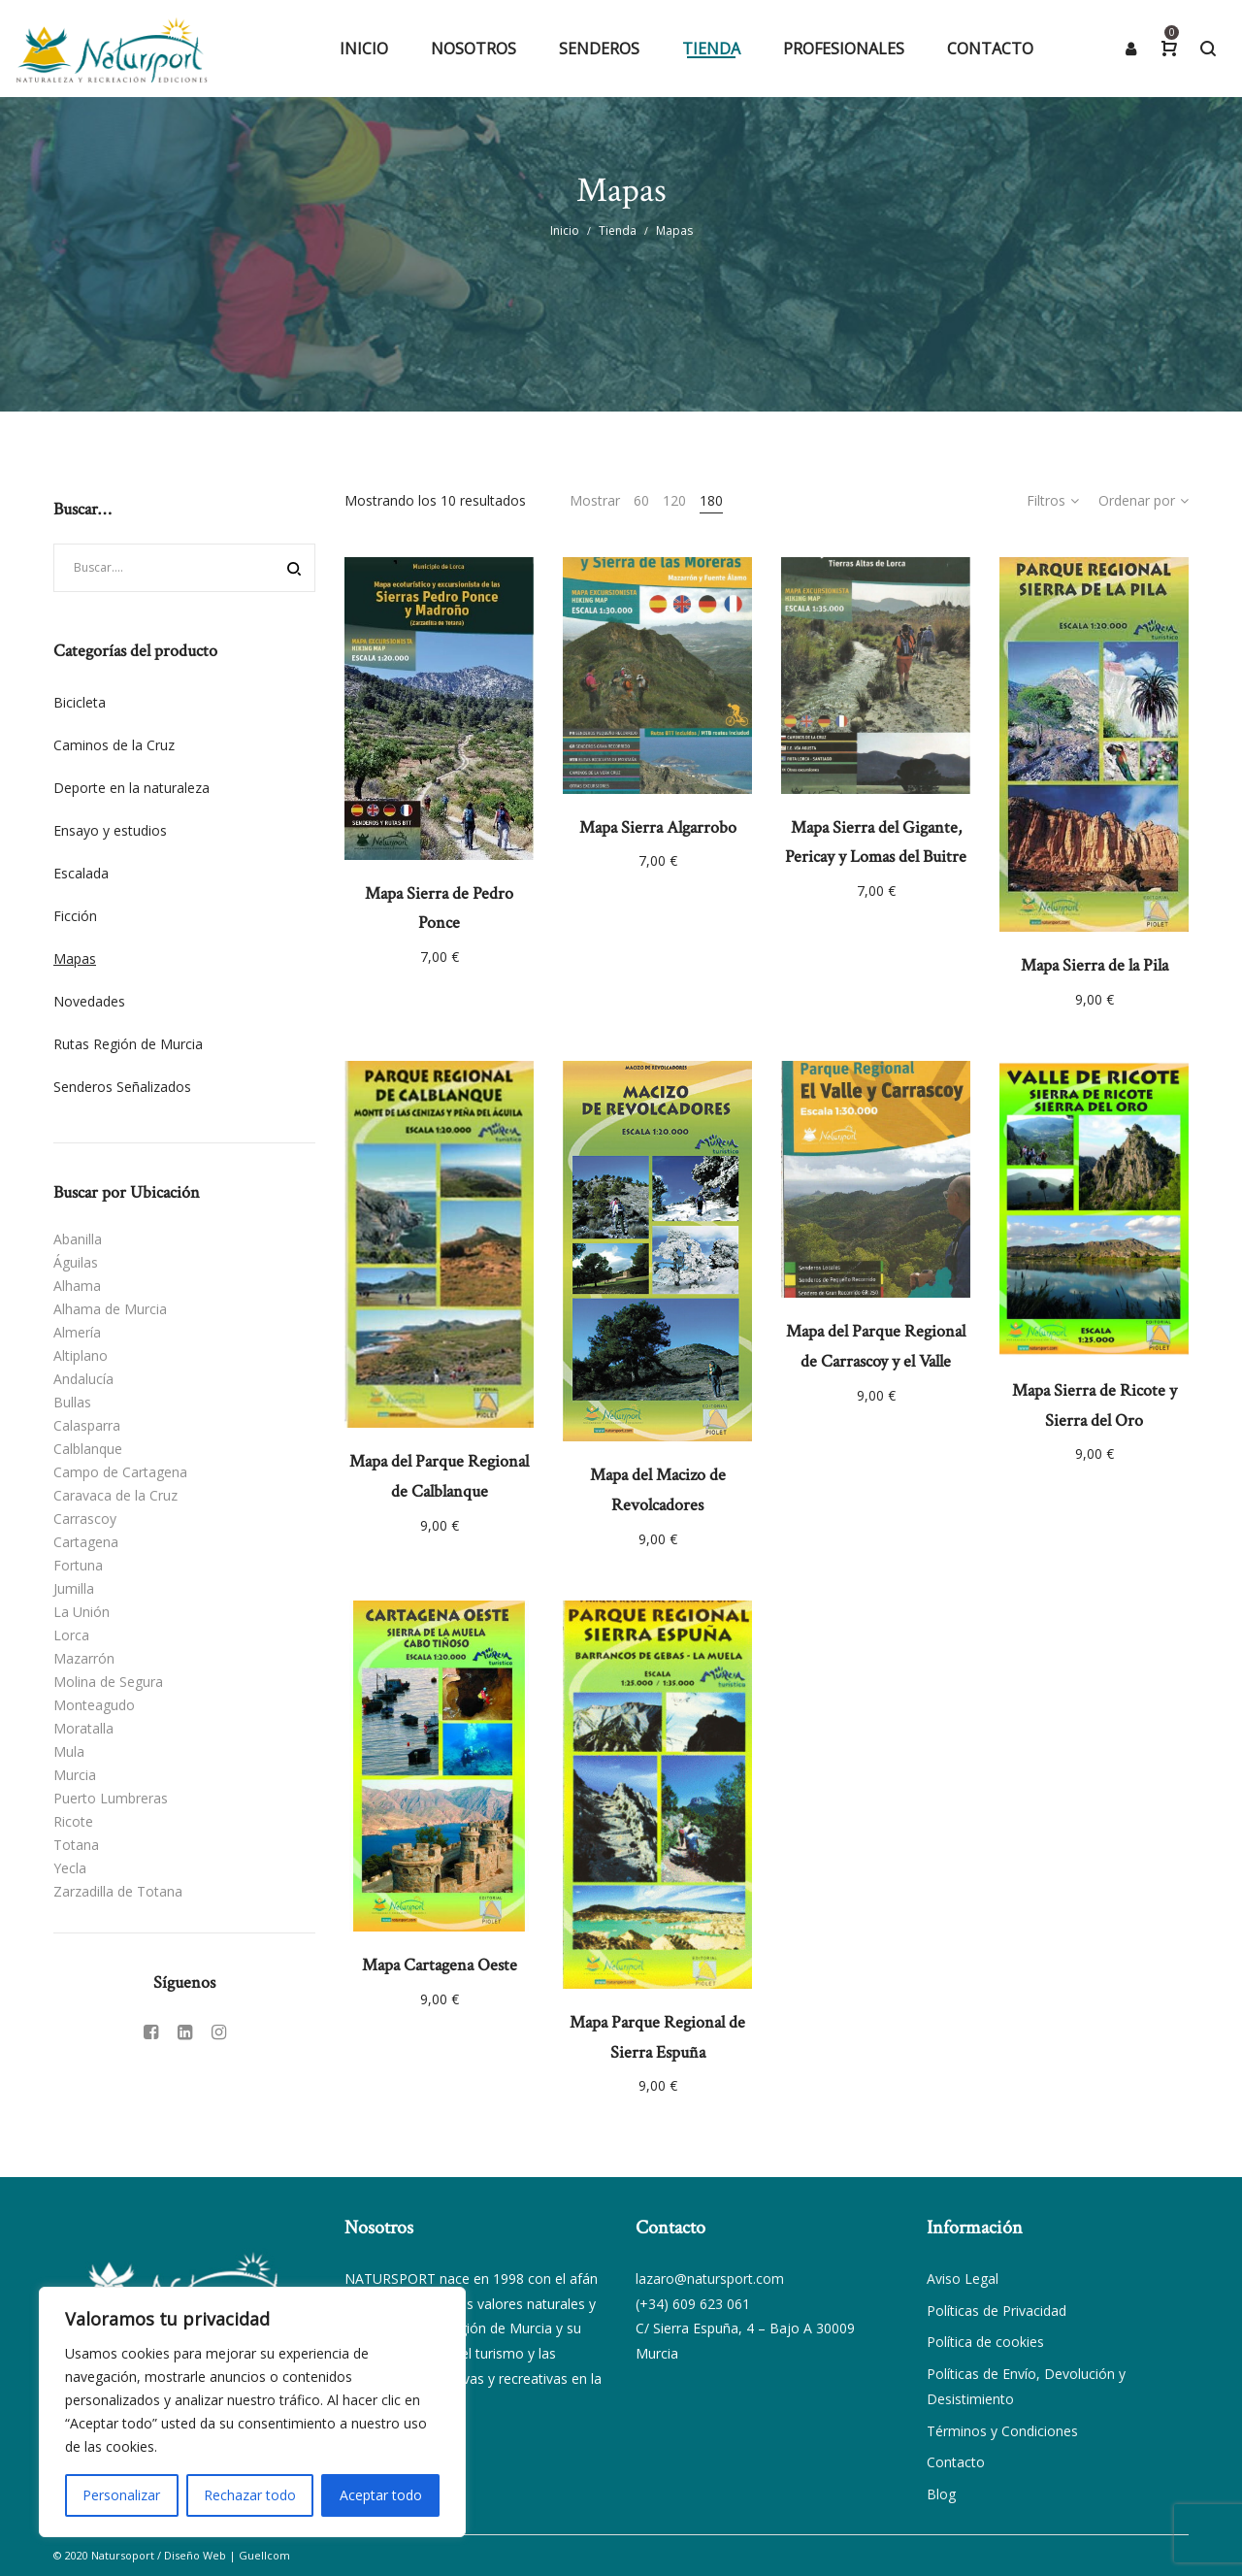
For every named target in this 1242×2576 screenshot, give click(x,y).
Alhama (77, 1285)
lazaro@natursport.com (710, 2278)
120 (674, 500)
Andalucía (83, 1379)
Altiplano (80, 1355)
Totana (76, 1844)
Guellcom (264, 2555)
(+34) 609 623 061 (693, 2304)
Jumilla (73, 1588)
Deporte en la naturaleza (131, 787)
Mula (68, 1751)
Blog (941, 2494)
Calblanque (87, 1448)
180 (711, 500)
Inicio (564, 230)
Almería (77, 1332)
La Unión (81, 1611)
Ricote (73, 1821)
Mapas (74, 958)
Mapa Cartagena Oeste (439, 1965)
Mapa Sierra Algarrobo (657, 827)
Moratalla (83, 1728)
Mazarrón (83, 1658)
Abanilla (77, 1239)
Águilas (75, 1262)
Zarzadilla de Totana (117, 1891)
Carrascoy (84, 1518)
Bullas (72, 1402)
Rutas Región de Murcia (128, 1044)
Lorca (71, 1635)
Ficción (75, 916)
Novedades (89, 1001)
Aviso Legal (962, 2278)
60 (641, 500)
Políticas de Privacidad (996, 2310)
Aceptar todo (381, 2495)
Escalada (81, 873)
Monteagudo (94, 1705)
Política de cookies (985, 2341)
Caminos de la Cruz (114, 745)
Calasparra (86, 1425)
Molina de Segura (108, 1681)
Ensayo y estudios (110, 830)
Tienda (618, 230)
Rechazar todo (250, 2495)
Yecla (69, 1868)
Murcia (74, 1775)
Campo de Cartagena (120, 1472)
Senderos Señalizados (122, 1086)
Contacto (956, 2462)
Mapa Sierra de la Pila (1094, 965)
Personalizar (121, 2495)
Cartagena (85, 1542)
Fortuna (78, 1565)
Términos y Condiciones (1002, 2431)
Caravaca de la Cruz (115, 1495)
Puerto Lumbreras (110, 1798)
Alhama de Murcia (110, 1309)
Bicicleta (79, 702)
